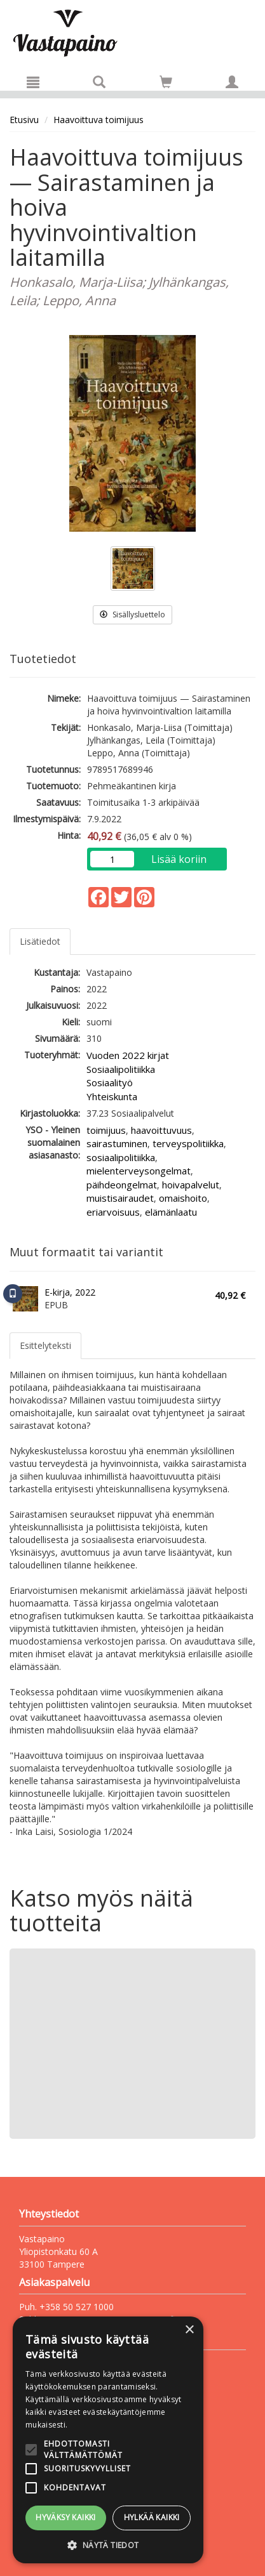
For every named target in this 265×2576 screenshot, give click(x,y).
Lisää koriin (179, 859)
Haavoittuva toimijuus (98, 120)
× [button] (189, 2330)
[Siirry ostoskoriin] (166, 82)
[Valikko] (33, 82)
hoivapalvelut (190, 1184)
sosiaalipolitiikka (120, 1157)
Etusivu (24, 120)
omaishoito (183, 1198)
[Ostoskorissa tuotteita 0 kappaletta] (166, 84)
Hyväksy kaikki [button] (66, 2517)
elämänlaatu (171, 1212)
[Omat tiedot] (232, 82)
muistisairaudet (120, 1198)
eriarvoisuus (113, 1212)
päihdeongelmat (121, 1184)
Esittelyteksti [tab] (45, 1345)
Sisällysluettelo (132, 614)
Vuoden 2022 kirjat (127, 1055)
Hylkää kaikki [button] (152, 2517)
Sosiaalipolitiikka (120, 1069)
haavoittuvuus (161, 1130)
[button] (108, 2545)
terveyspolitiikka (188, 1143)
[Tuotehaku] (99, 82)
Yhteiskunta (111, 1096)
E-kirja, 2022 (69, 1292)
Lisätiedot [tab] (40, 941)
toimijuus (106, 1130)
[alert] (108, 2439)
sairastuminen (116, 1143)
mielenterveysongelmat (138, 1170)
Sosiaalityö (109, 1082)
